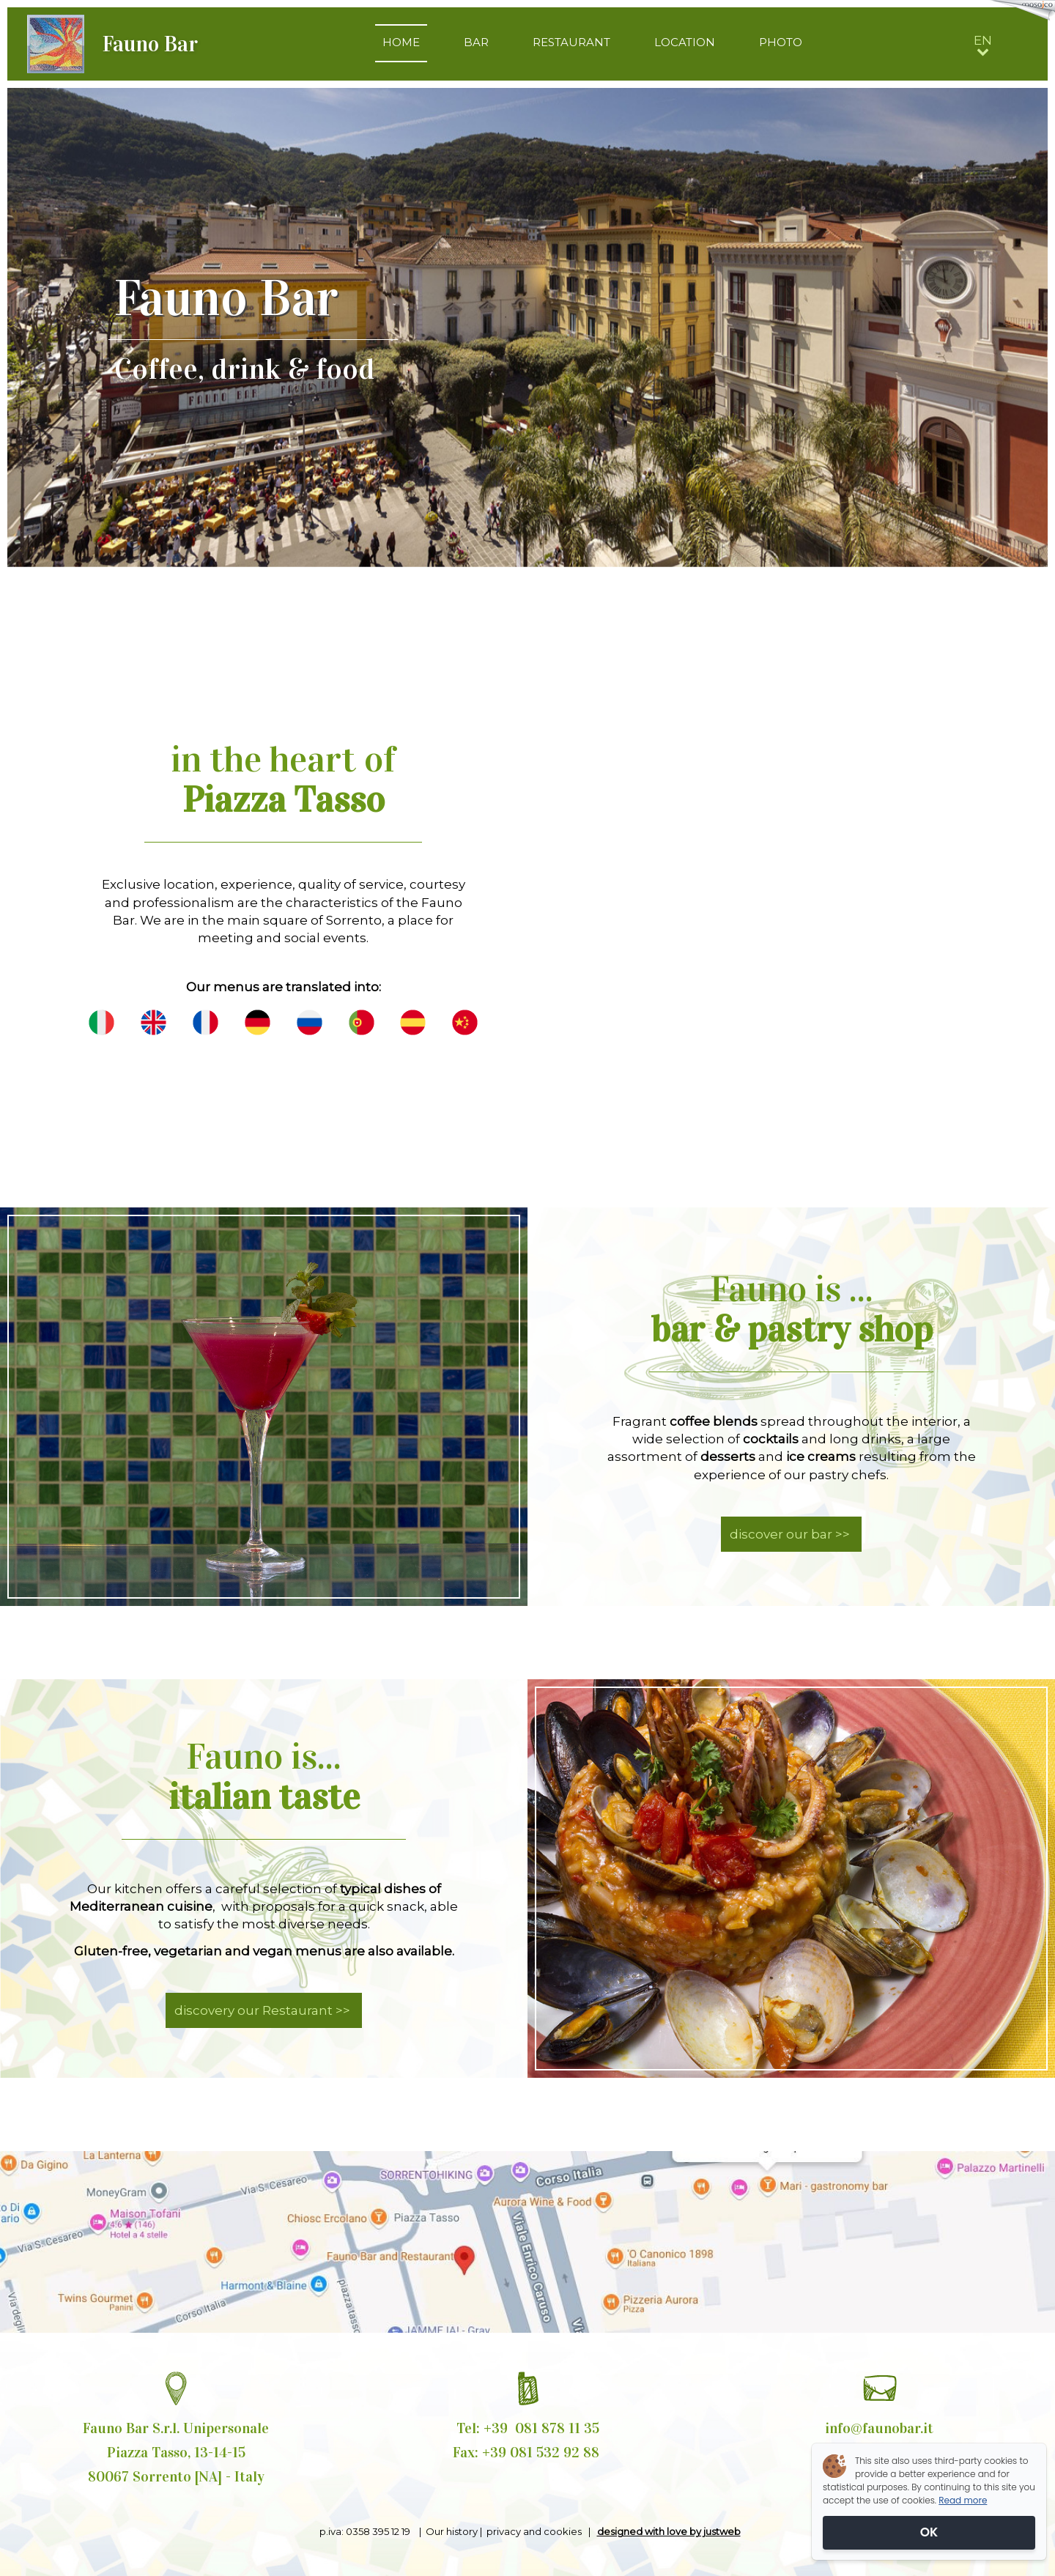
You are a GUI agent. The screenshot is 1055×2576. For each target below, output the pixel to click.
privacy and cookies (536, 2531)
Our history (452, 2531)
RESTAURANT (571, 42)
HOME (401, 42)
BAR (476, 42)
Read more (963, 2500)
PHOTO (780, 42)
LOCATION (684, 42)
